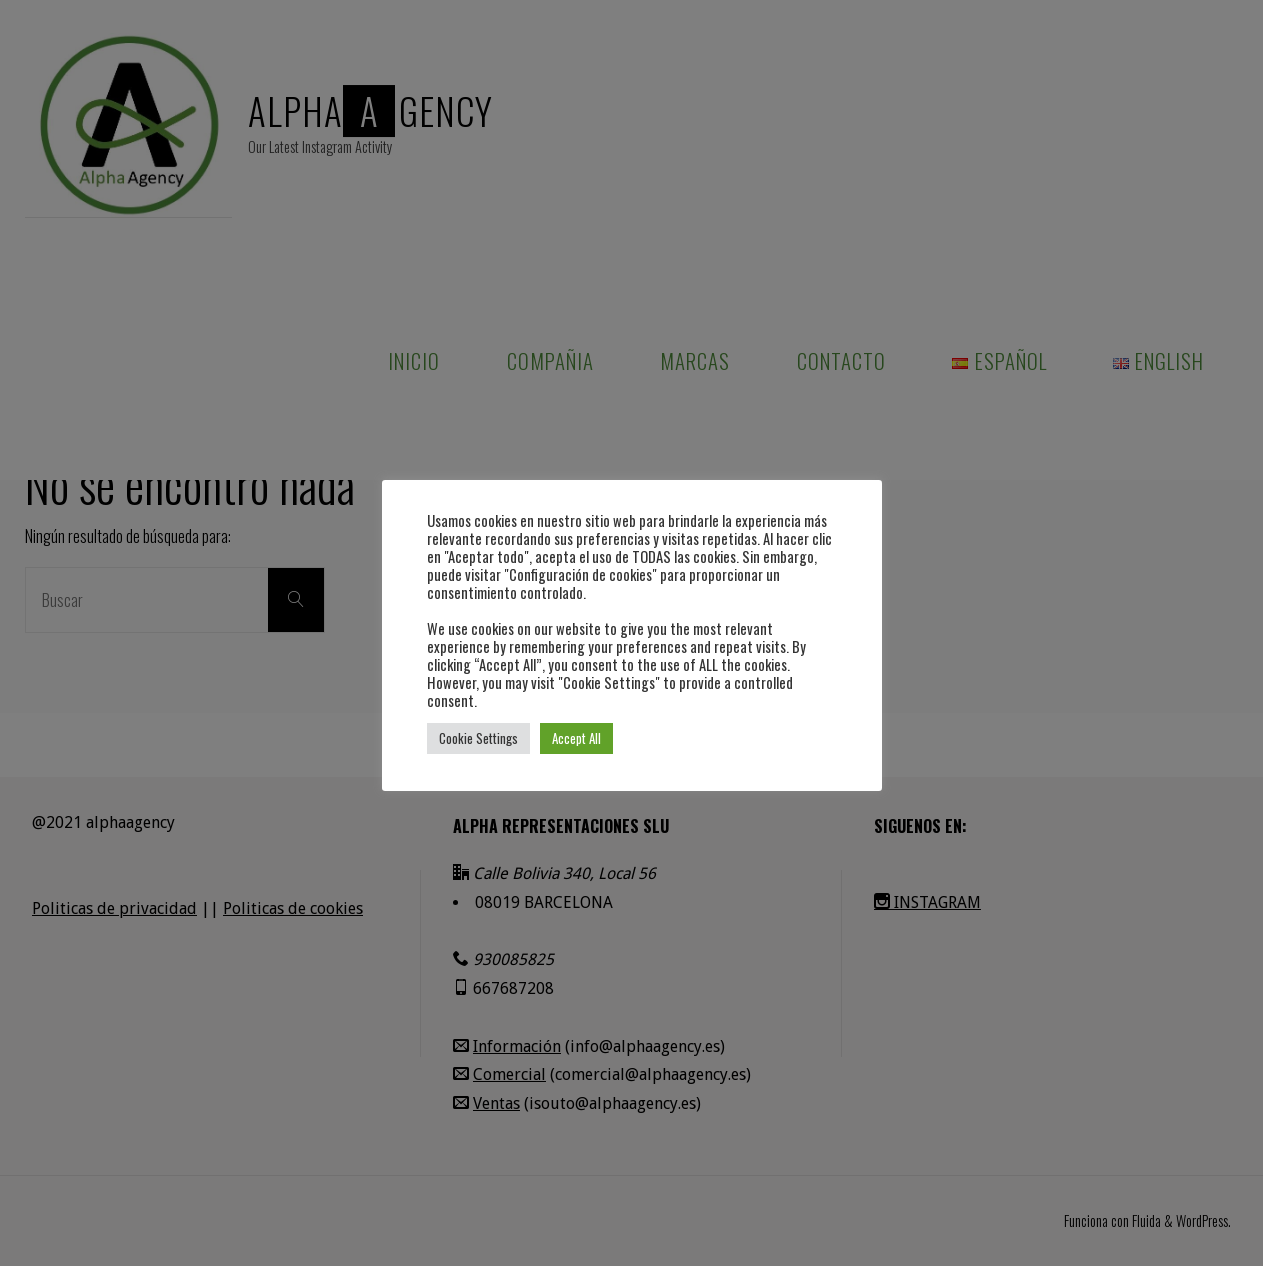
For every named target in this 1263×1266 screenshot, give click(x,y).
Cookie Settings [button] (478, 738)
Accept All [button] (576, 738)
